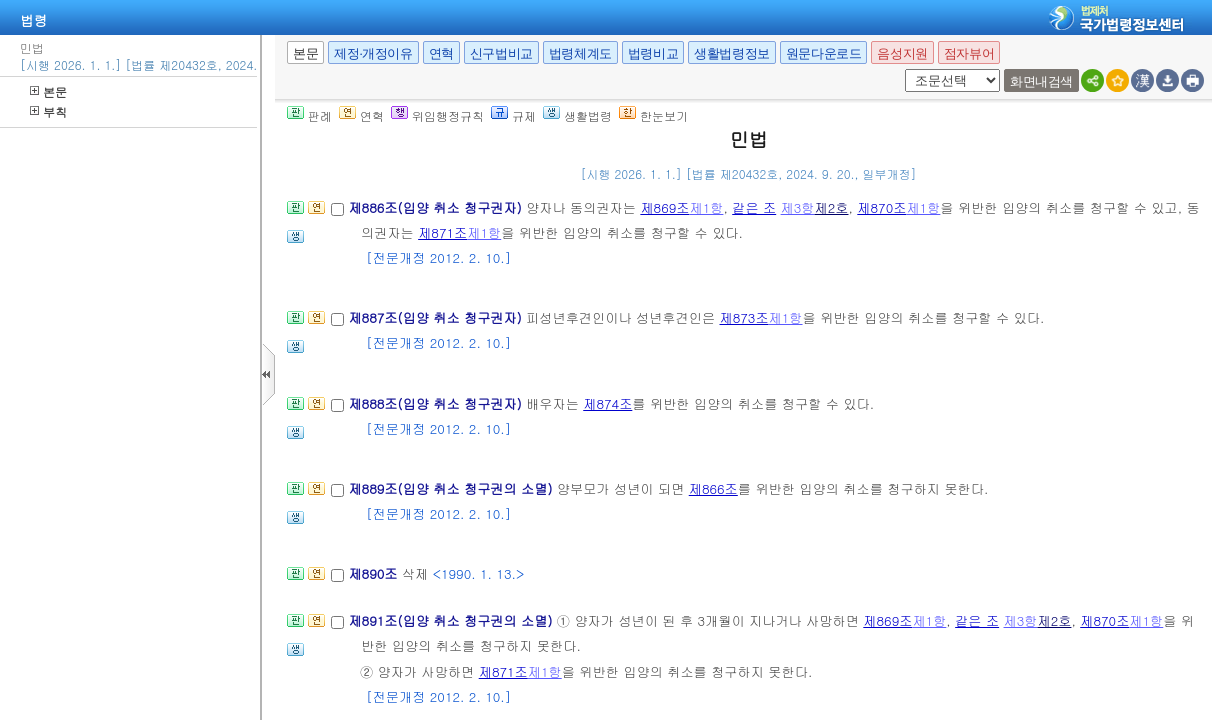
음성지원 (902, 53)
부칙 (48, 111)
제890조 (374, 573)
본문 (48, 91)
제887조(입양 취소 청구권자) (437, 317)
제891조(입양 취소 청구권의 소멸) (452, 620)
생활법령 (577, 115)
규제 (513, 115)
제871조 (442, 232)
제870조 (881, 207)
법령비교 (653, 53)
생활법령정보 (732, 53)
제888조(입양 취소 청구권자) (437, 403)
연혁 (441, 53)
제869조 (664, 207)
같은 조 (754, 207)
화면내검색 (1041, 81)
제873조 (744, 317)
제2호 (832, 207)
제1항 (706, 207)
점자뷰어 (969, 53)
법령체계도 (580, 53)
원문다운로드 (824, 53)
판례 (309, 115)
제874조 (607, 403)
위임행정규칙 (437, 115)
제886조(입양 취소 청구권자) (437, 207)
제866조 (713, 488)
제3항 (798, 207)
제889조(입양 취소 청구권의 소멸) (452, 488)
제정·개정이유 (373, 53)
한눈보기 (653, 115)
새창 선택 (901, 69)
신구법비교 (501, 53)
